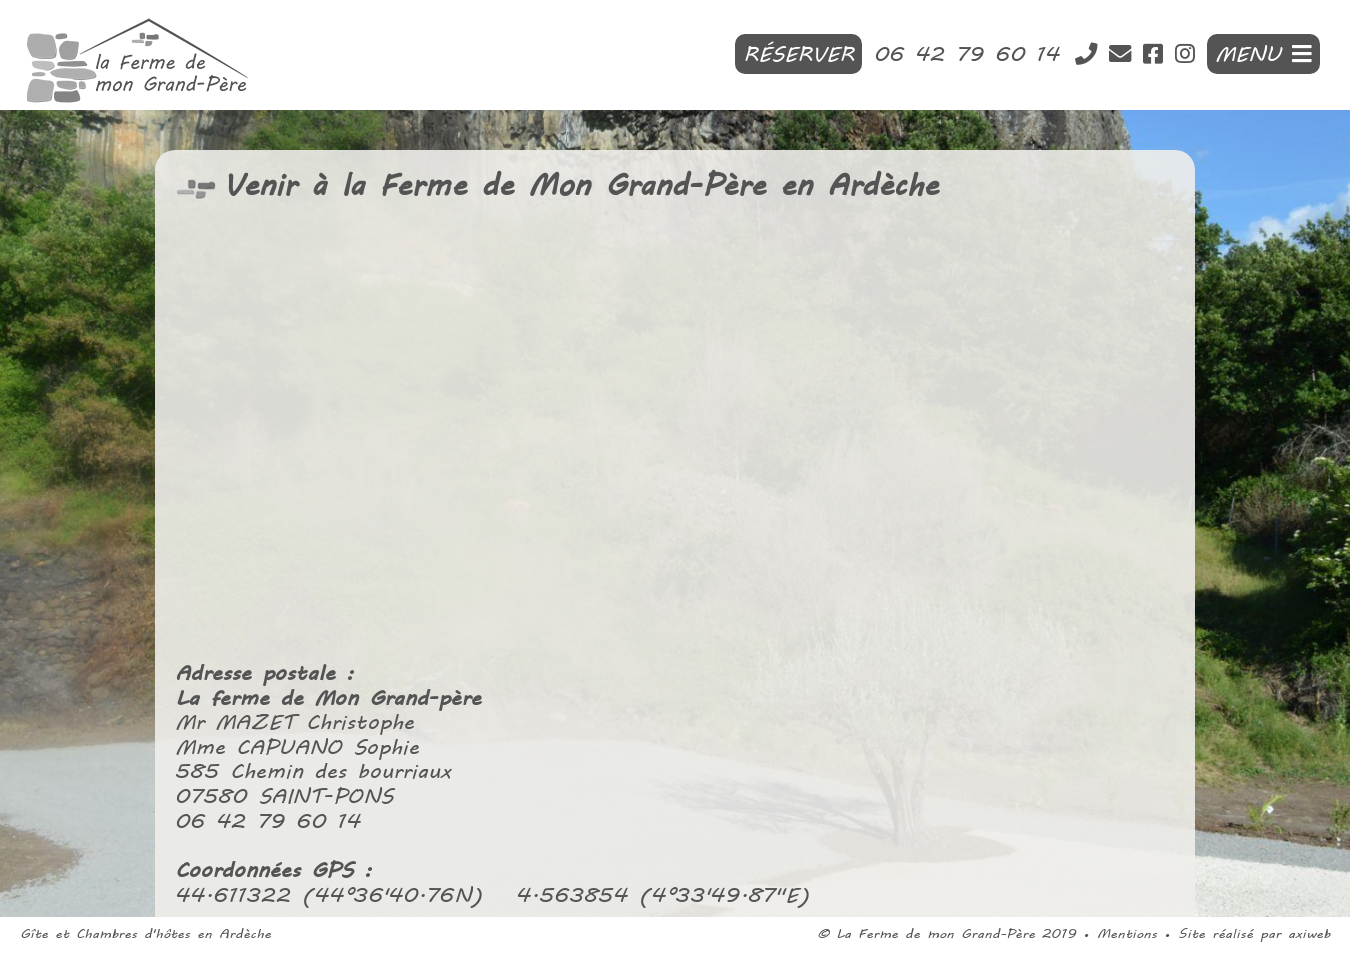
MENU (1263, 54)
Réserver (798, 54)
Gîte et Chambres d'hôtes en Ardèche (145, 933)
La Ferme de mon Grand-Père (935, 933)
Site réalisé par (1233, 933)
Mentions (1127, 933)
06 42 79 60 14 (972, 54)
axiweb (1309, 933)
